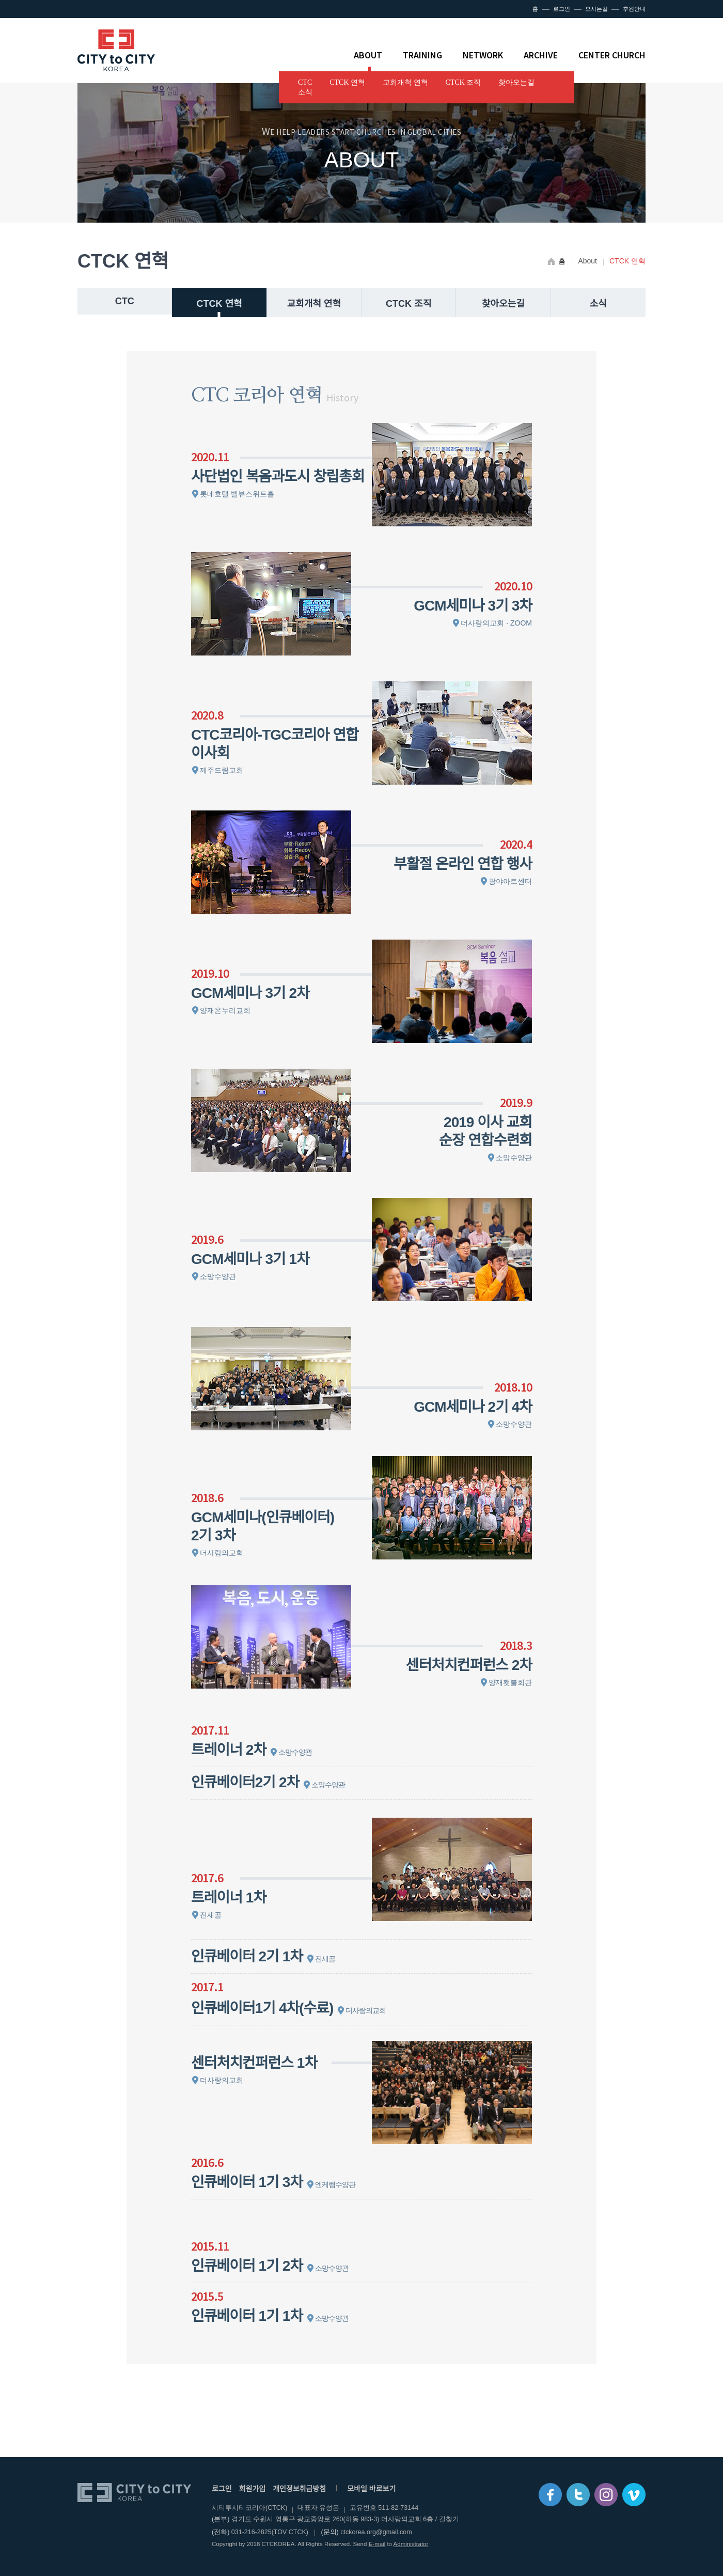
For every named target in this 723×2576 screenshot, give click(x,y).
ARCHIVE (541, 55)
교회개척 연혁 (405, 82)
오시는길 (596, 9)
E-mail (377, 2544)
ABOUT (368, 55)
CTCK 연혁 (347, 82)
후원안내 (634, 9)
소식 (305, 92)
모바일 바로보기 (371, 2489)
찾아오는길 (516, 82)
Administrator (411, 2544)
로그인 (561, 9)
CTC (305, 82)
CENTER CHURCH (612, 55)
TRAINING (422, 55)
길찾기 (449, 2519)
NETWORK (483, 55)
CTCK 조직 (463, 82)
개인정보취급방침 (299, 2489)
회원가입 (252, 2489)
